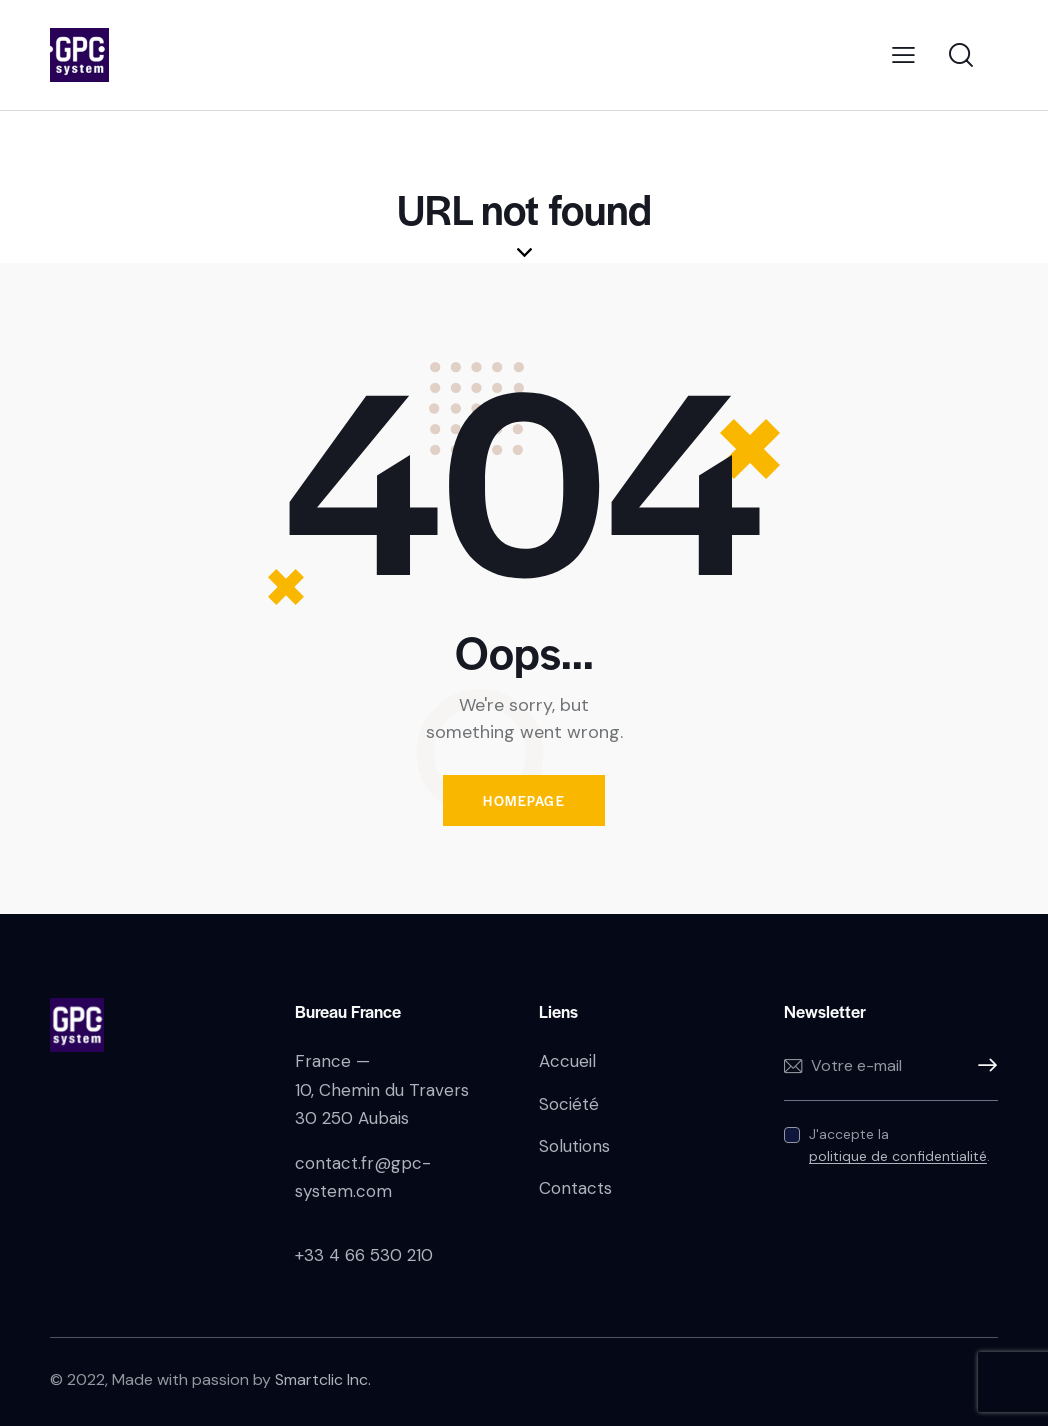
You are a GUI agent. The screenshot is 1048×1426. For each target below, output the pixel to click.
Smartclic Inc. (323, 1379)
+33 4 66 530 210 (364, 1255)
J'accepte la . (899, 1145)
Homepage (524, 800)
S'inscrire (983, 1066)
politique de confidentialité (898, 1156)
